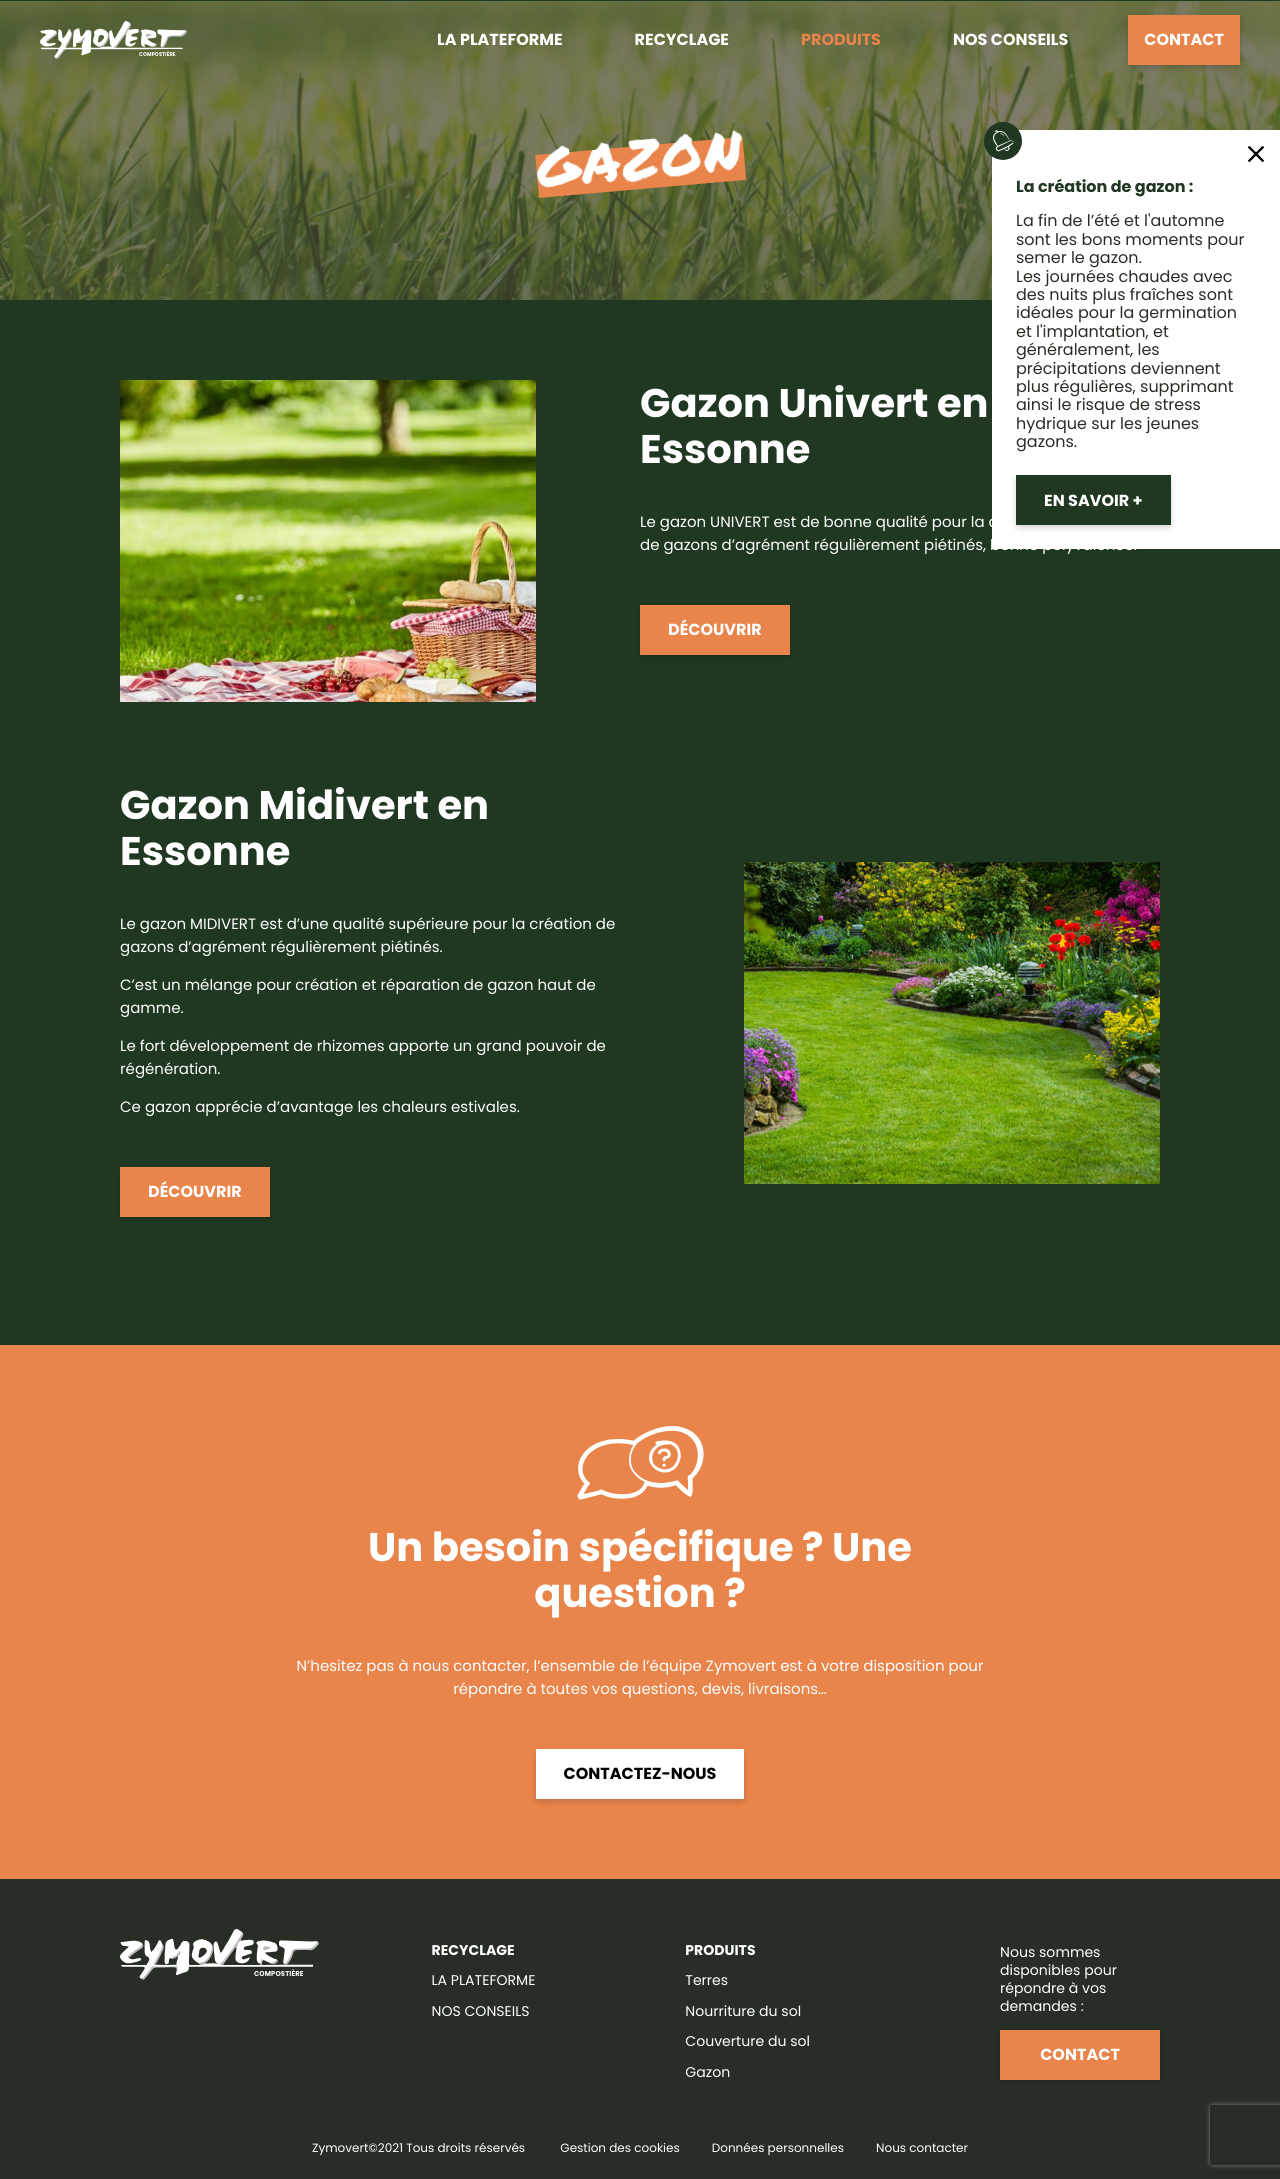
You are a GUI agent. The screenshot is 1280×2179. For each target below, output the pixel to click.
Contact (1184, 39)
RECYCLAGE (473, 1950)
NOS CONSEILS (481, 2011)
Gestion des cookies (619, 2148)
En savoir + (1093, 500)
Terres (706, 1980)
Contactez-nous (640, 1773)
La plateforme (499, 39)
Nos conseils (1010, 39)
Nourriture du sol (743, 2011)
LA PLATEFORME (484, 1980)
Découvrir (715, 629)
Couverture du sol (747, 2041)
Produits (841, 39)
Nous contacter (922, 2148)
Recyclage (682, 39)
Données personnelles (778, 2148)
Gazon (707, 2072)
